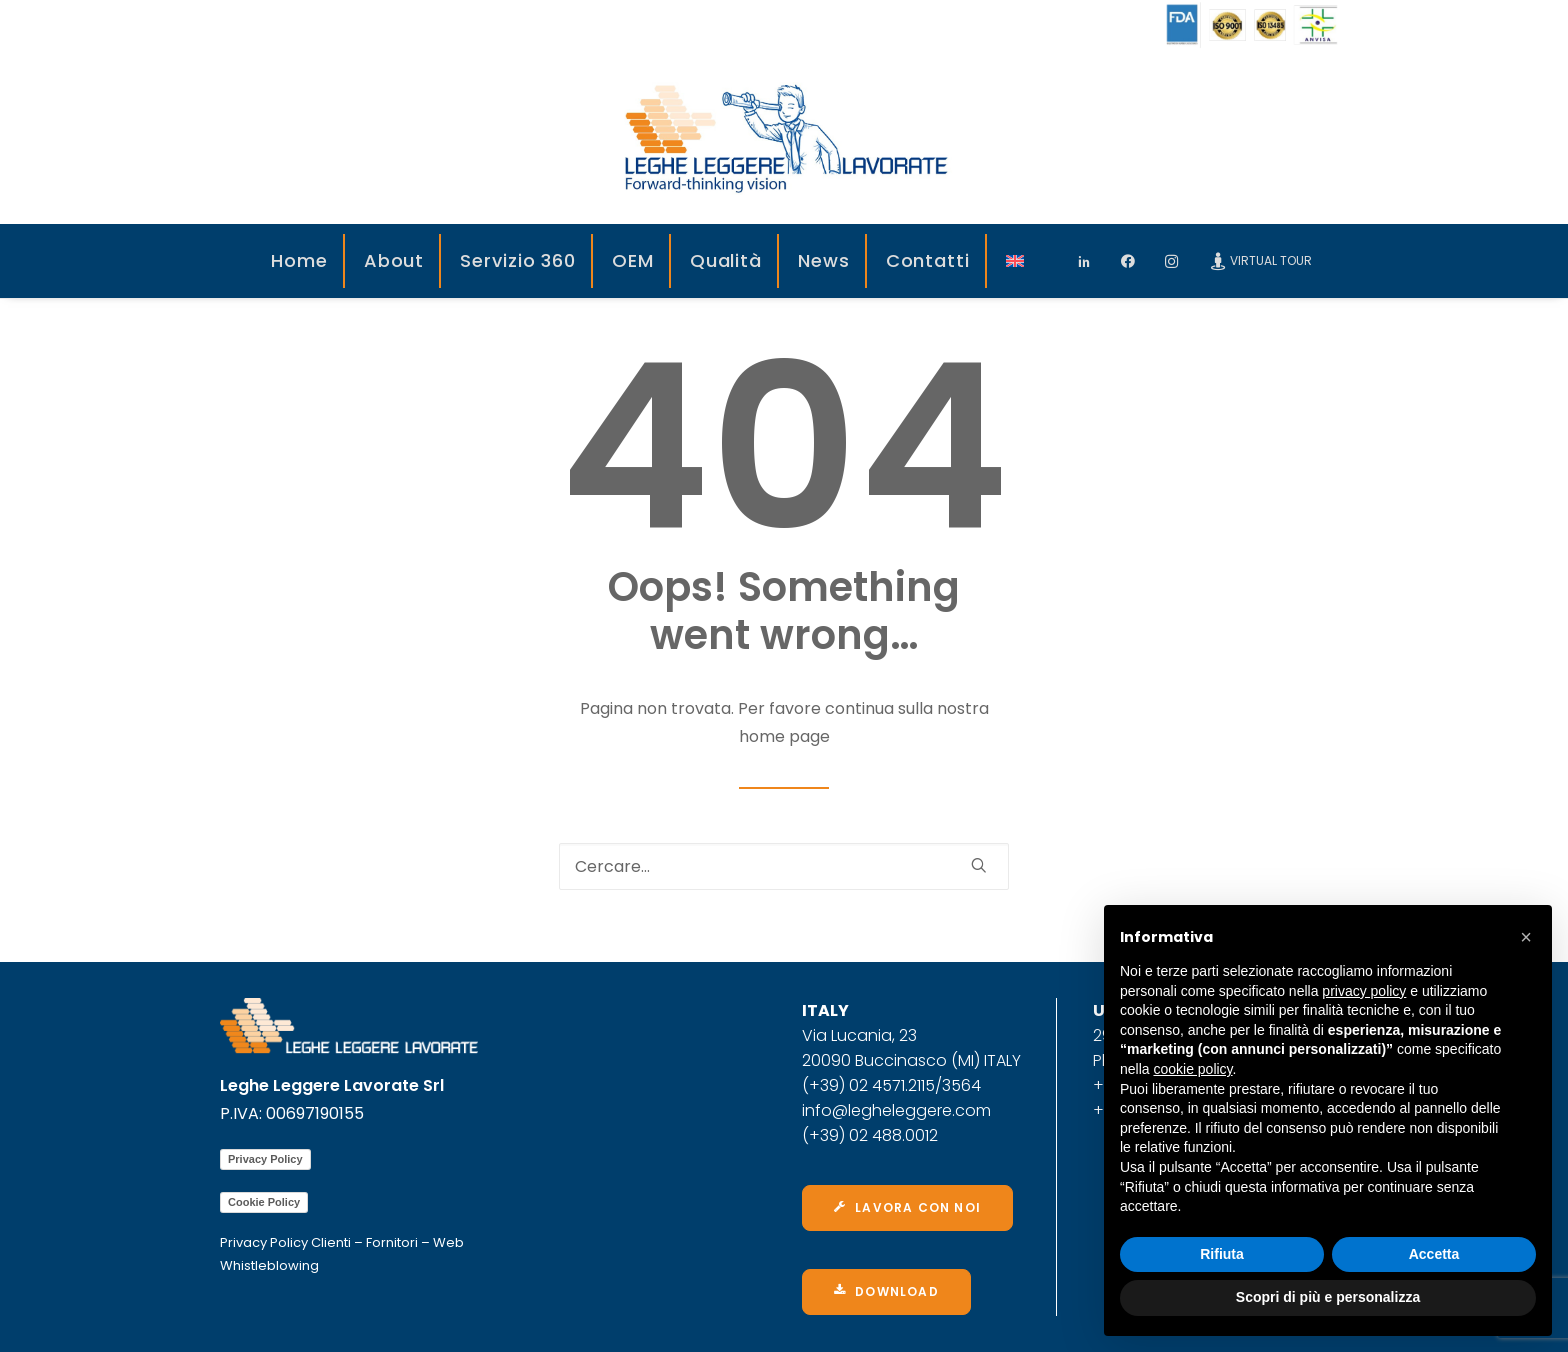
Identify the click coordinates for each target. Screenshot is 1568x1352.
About (394, 260)
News (824, 260)
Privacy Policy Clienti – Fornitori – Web (342, 1242)
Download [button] (886, 1291)
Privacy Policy (265, 1159)
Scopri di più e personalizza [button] (1328, 1297)
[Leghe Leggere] (784, 137)
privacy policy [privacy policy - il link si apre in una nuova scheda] (1364, 991)
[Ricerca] (784, 866)
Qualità (726, 260)
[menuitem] (300, 261)
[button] (1526, 937)
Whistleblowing (269, 1265)
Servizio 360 (518, 260)
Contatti (928, 260)
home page (784, 736)
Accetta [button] (1434, 1254)
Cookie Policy (264, 1202)
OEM (633, 260)
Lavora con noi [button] (907, 1207)
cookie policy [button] (1192, 1069)
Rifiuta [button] (1222, 1254)
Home (299, 260)
